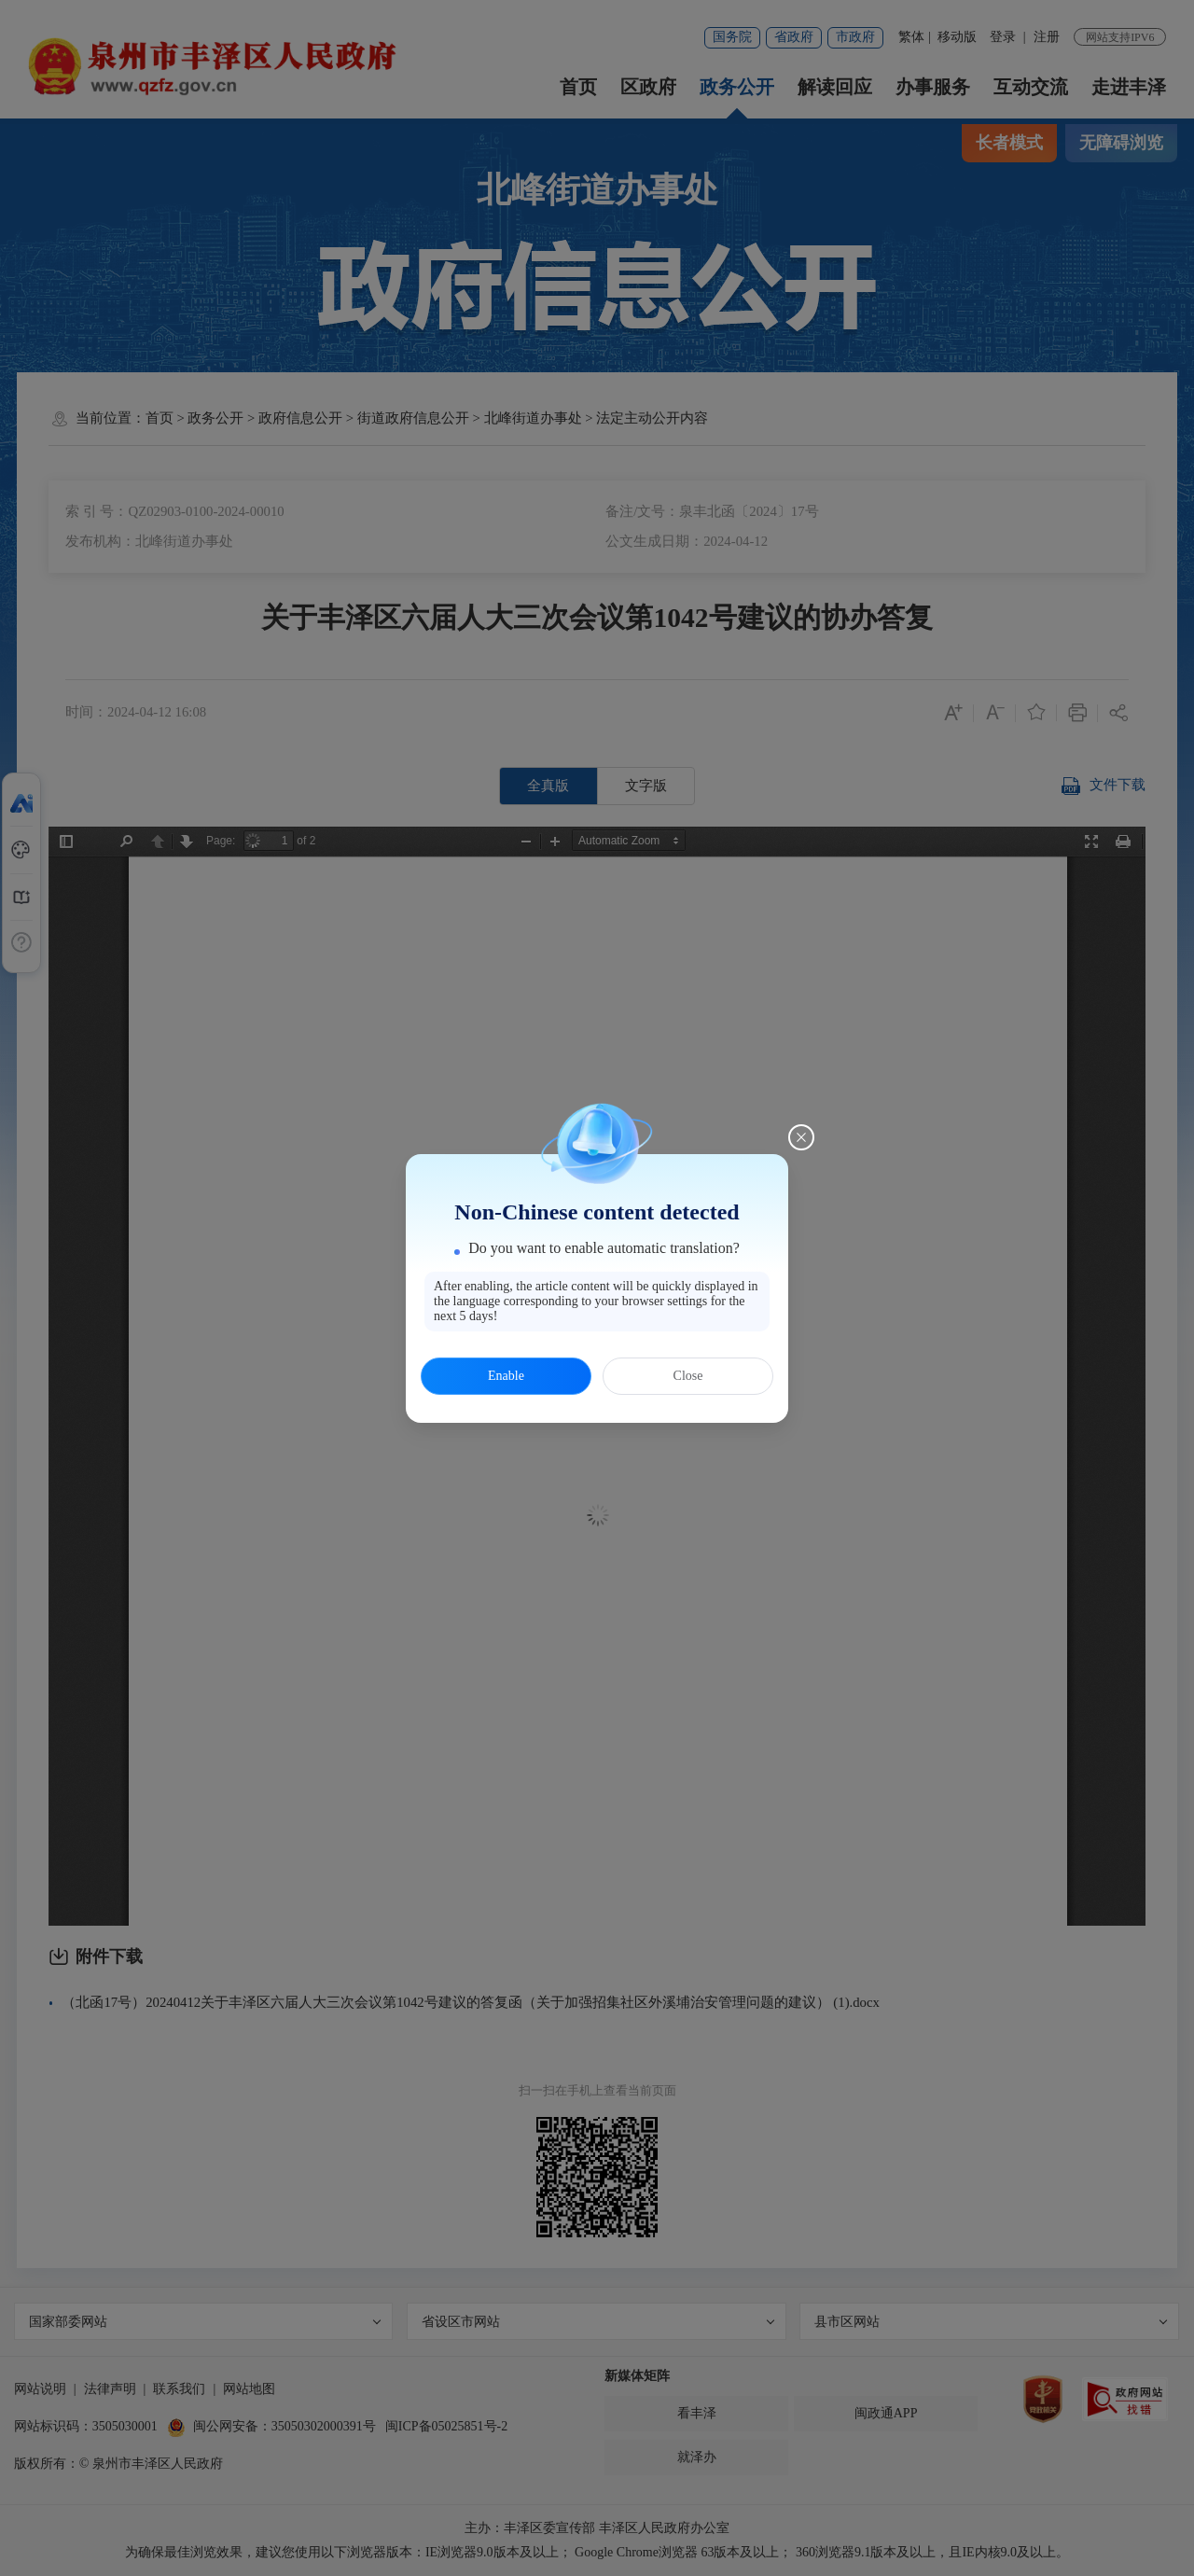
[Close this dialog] (801, 1137)
